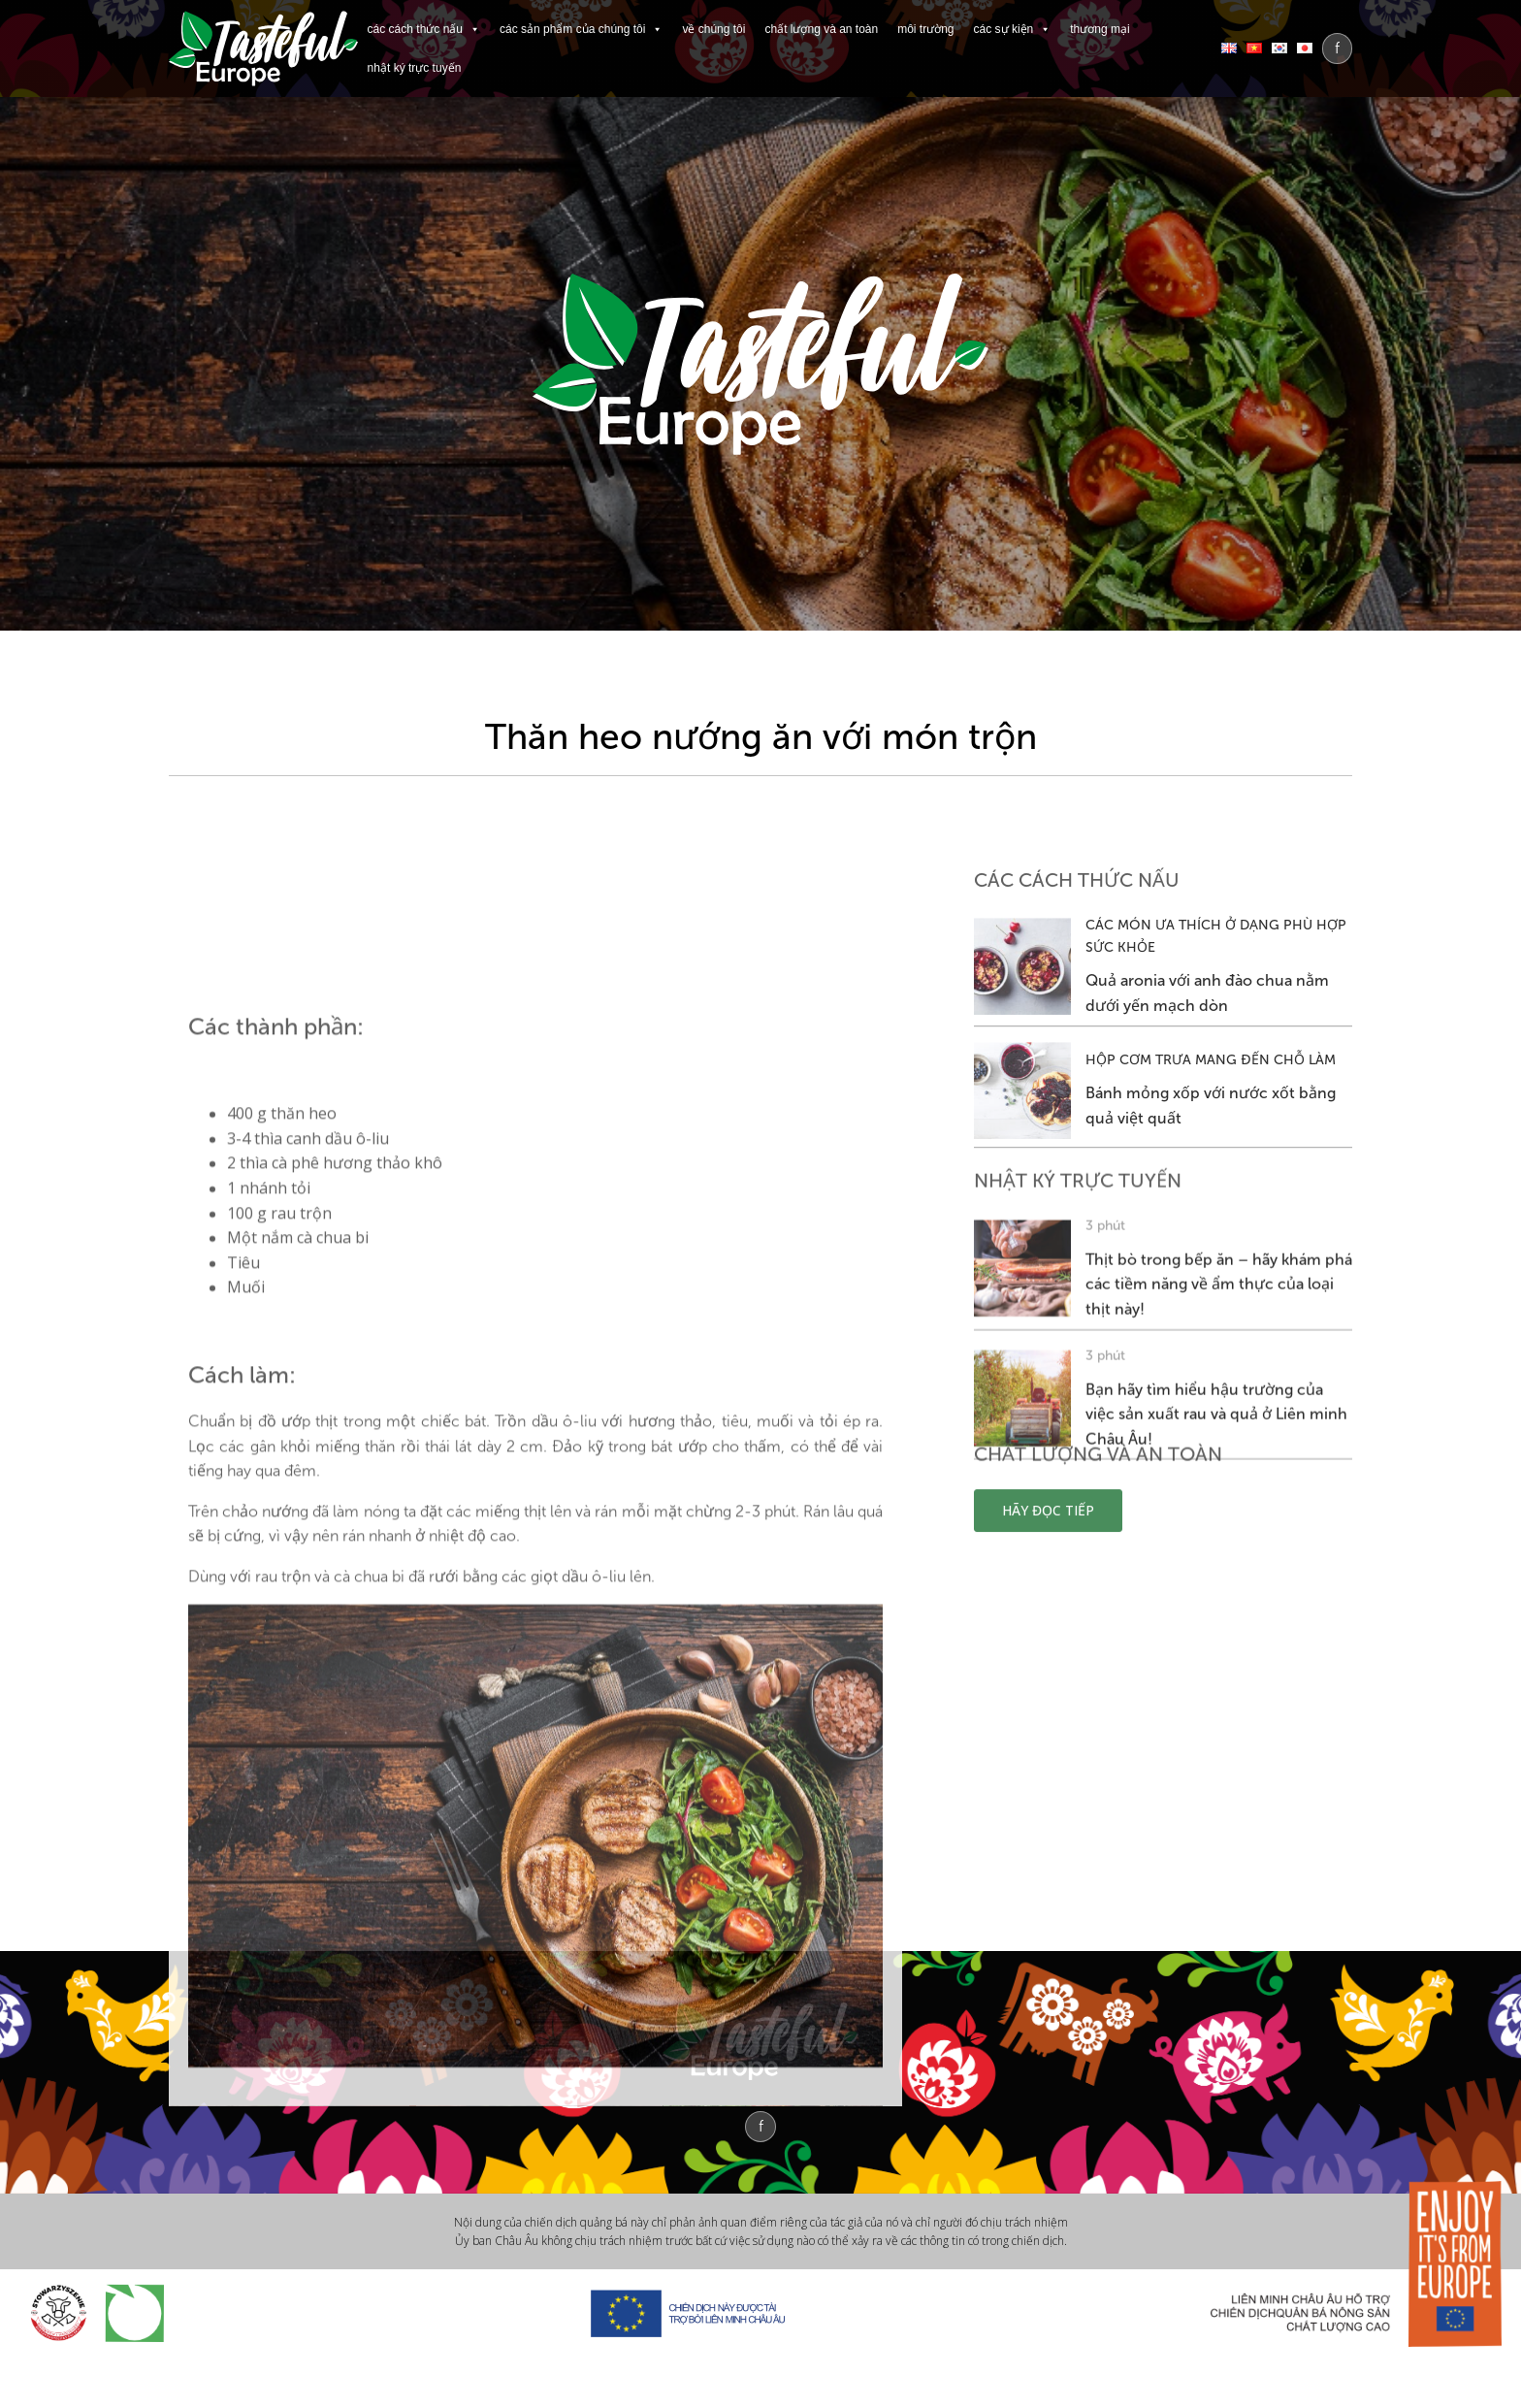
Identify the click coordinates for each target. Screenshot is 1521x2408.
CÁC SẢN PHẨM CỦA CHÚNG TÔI (581, 29)
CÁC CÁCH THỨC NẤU (424, 29)
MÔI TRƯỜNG (925, 29)
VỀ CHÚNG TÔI (713, 29)
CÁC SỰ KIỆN (1013, 29)
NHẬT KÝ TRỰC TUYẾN (415, 68)
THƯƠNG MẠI (1099, 29)
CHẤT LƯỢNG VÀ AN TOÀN (821, 29)
